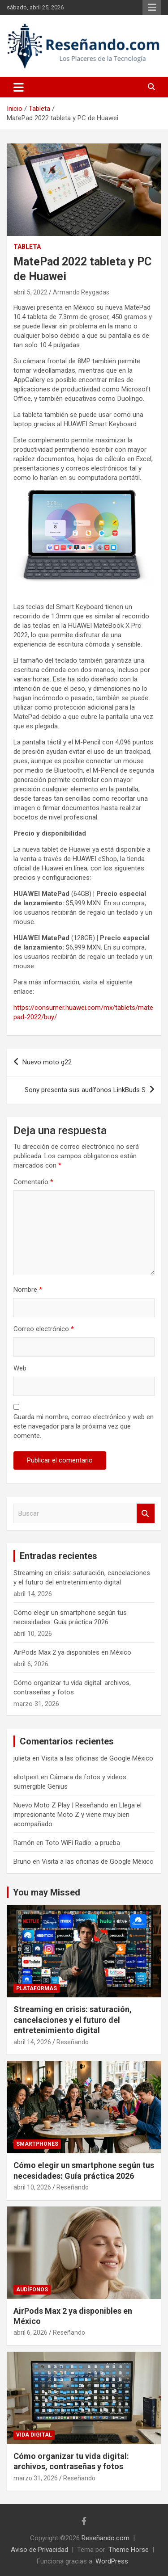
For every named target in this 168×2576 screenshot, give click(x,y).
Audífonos (32, 2289)
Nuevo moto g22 (47, 1062)
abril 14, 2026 (32, 2042)
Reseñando (72, 2042)
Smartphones (37, 2144)
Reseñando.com (105, 2538)
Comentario (33, 1182)
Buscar (146, 1514)
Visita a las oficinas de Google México (97, 1758)
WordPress (111, 2561)
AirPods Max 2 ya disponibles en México (72, 1652)
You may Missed (46, 1892)
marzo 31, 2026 (35, 2478)
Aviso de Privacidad (39, 2550)
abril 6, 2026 (30, 2332)
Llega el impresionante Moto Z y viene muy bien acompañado (77, 1814)
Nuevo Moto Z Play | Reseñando (60, 1805)
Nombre (27, 1290)
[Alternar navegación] (18, 87)
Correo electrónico (43, 1329)
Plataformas (36, 1988)
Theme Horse (128, 2550)
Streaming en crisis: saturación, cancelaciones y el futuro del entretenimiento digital (72, 2019)
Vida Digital (34, 2435)
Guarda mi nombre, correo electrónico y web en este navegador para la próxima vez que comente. (83, 1426)
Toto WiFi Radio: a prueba (82, 1843)
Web (19, 1368)
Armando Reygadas (81, 292)
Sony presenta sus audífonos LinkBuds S (85, 1090)
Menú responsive (151, 7)
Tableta (27, 246)
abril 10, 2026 (32, 2187)
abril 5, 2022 (30, 292)
